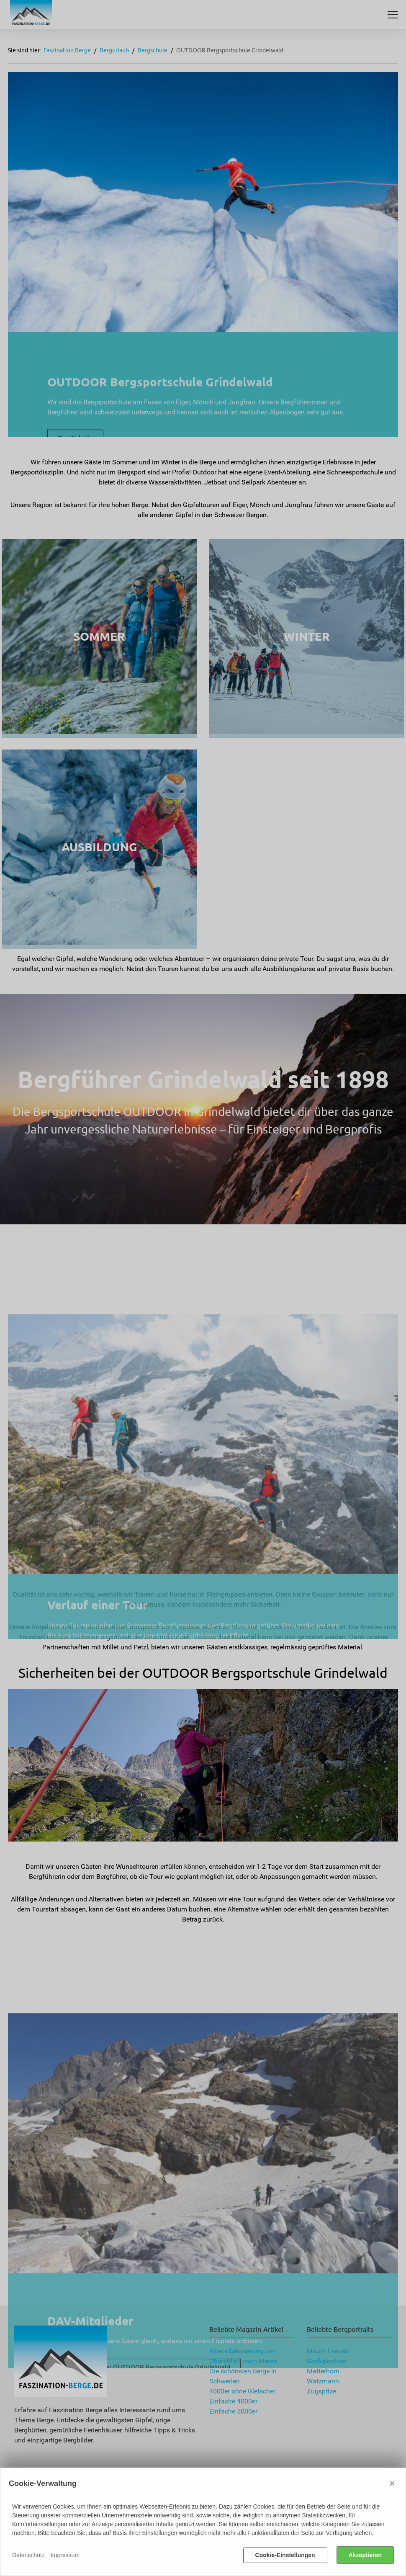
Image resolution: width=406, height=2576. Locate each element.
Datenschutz (28, 2555)
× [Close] (392, 2483)
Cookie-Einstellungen (285, 2555)
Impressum (65, 2555)
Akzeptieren (365, 2555)
